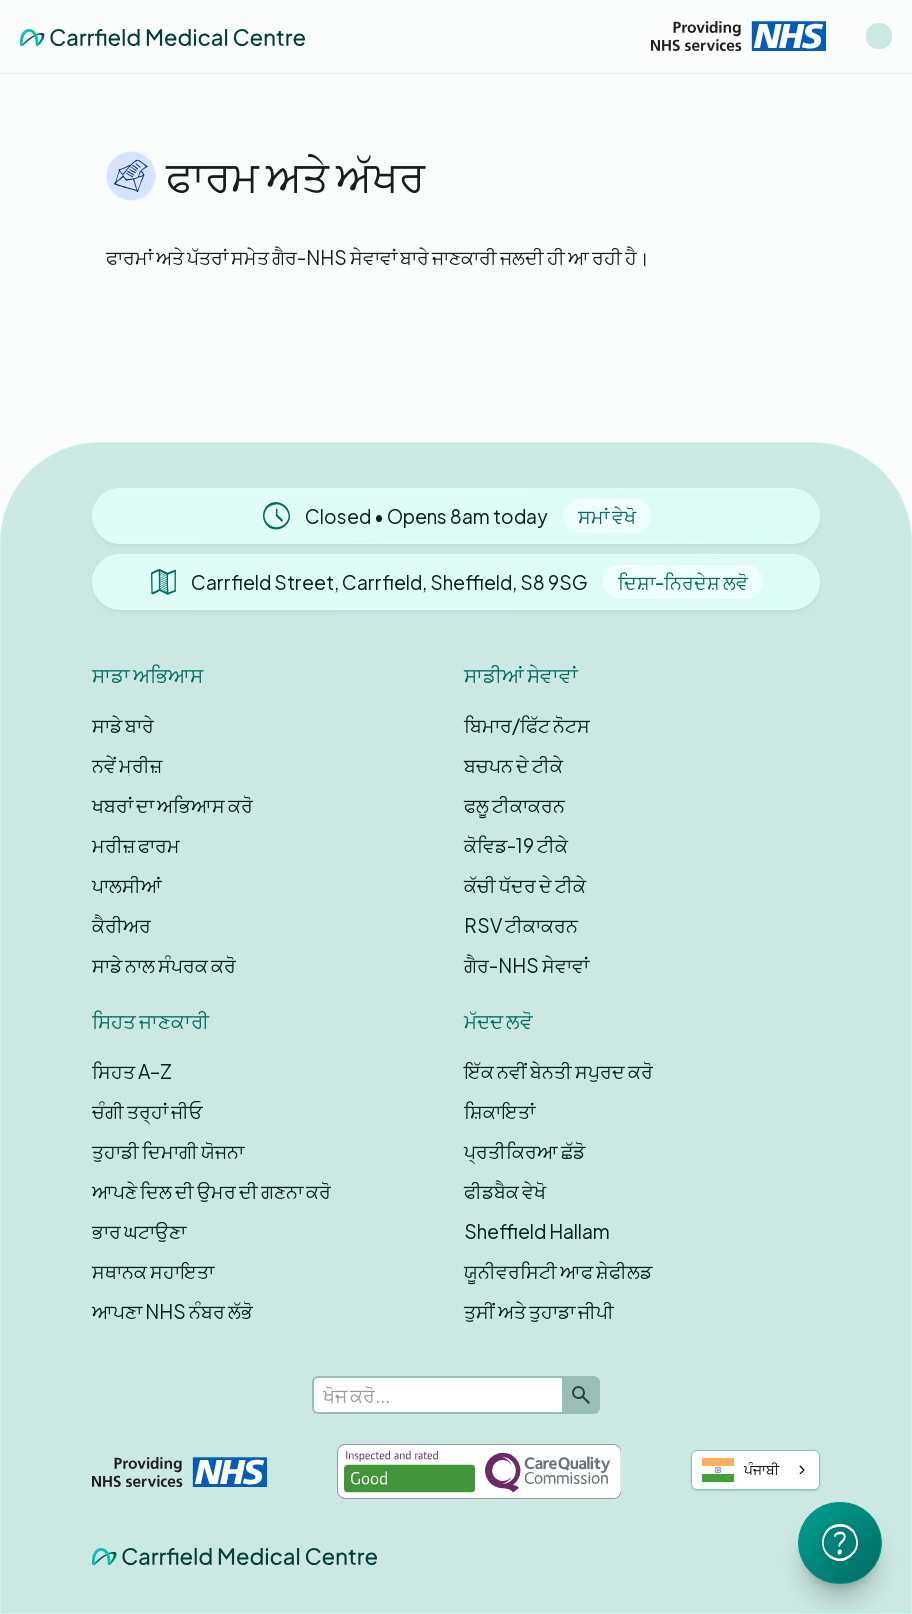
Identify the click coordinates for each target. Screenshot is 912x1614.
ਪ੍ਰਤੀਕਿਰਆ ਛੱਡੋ (524, 1151)
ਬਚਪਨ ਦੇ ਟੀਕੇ (513, 765)
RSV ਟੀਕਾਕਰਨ (521, 925)
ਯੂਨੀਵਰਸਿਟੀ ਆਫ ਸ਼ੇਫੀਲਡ (558, 1271)
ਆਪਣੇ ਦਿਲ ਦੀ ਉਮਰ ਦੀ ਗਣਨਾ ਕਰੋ (211, 1191)
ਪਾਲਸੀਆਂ (127, 885)
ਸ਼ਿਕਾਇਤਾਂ (499, 1111)
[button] (879, 36)
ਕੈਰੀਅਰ (121, 925)
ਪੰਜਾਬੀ (740, 1470)
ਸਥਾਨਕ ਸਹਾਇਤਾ (153, 1271)
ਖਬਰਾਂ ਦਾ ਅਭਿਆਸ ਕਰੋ (172, 805)
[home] (162, 36)
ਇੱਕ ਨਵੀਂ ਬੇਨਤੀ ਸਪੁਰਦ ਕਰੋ (558, 1071)
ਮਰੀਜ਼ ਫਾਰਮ (136, 845)
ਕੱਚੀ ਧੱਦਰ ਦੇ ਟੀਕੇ (525, 885)
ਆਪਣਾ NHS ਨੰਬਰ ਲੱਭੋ (172, 1311)
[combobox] (755, 1470)
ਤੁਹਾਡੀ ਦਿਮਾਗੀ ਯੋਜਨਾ (168, 1151)
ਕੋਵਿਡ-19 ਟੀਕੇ (516, 845)
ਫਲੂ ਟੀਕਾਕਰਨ (514, 805)
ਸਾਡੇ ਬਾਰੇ (123, 725)
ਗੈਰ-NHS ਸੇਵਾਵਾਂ (526, 965)
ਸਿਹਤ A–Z (132, 1071)
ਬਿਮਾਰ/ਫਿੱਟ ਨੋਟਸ (527, 725)
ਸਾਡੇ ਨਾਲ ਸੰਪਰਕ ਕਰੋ (164, 965)
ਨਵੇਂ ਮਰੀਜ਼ (127, 765)
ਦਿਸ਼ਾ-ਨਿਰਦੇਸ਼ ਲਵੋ (683, 582)
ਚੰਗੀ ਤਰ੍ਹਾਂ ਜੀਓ (147, 1111)
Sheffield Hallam (537, 1231)
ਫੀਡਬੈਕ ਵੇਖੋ (505, 1191)
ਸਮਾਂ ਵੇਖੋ (607, 516)
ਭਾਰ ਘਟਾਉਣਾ (139, 1231)
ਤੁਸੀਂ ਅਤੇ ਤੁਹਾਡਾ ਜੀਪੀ (539, 1311)
